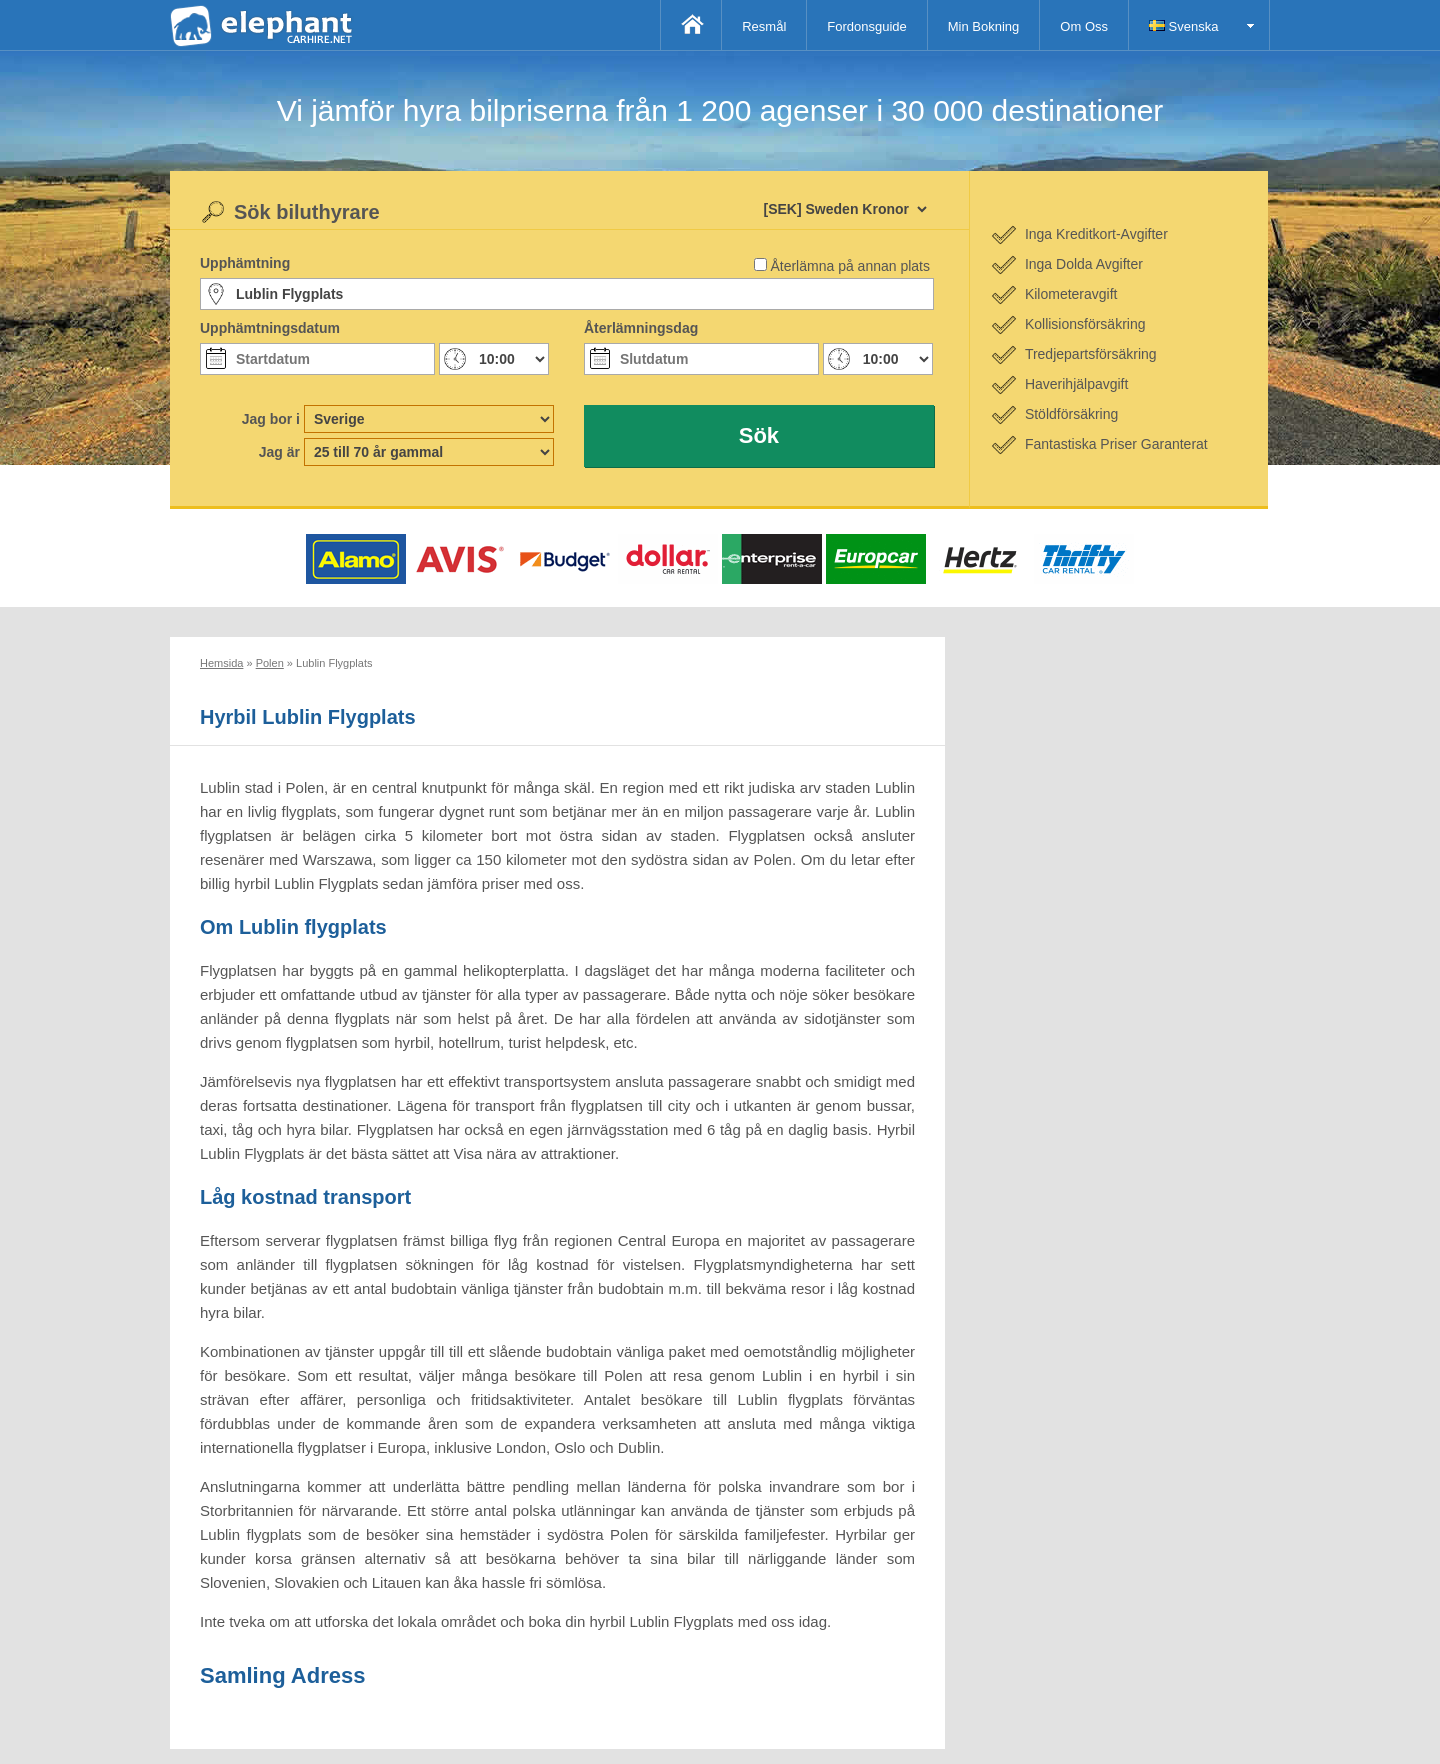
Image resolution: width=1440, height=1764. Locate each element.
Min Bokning (984, 26)
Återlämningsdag (641, 328)
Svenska (1183, 26)
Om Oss (1084, 26)
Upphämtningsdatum (270, 328)
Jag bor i (271, 419)
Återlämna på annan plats (850, 266)
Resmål (764, 26)
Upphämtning (245, 263)
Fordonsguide (867, 26)
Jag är (279, 452)
